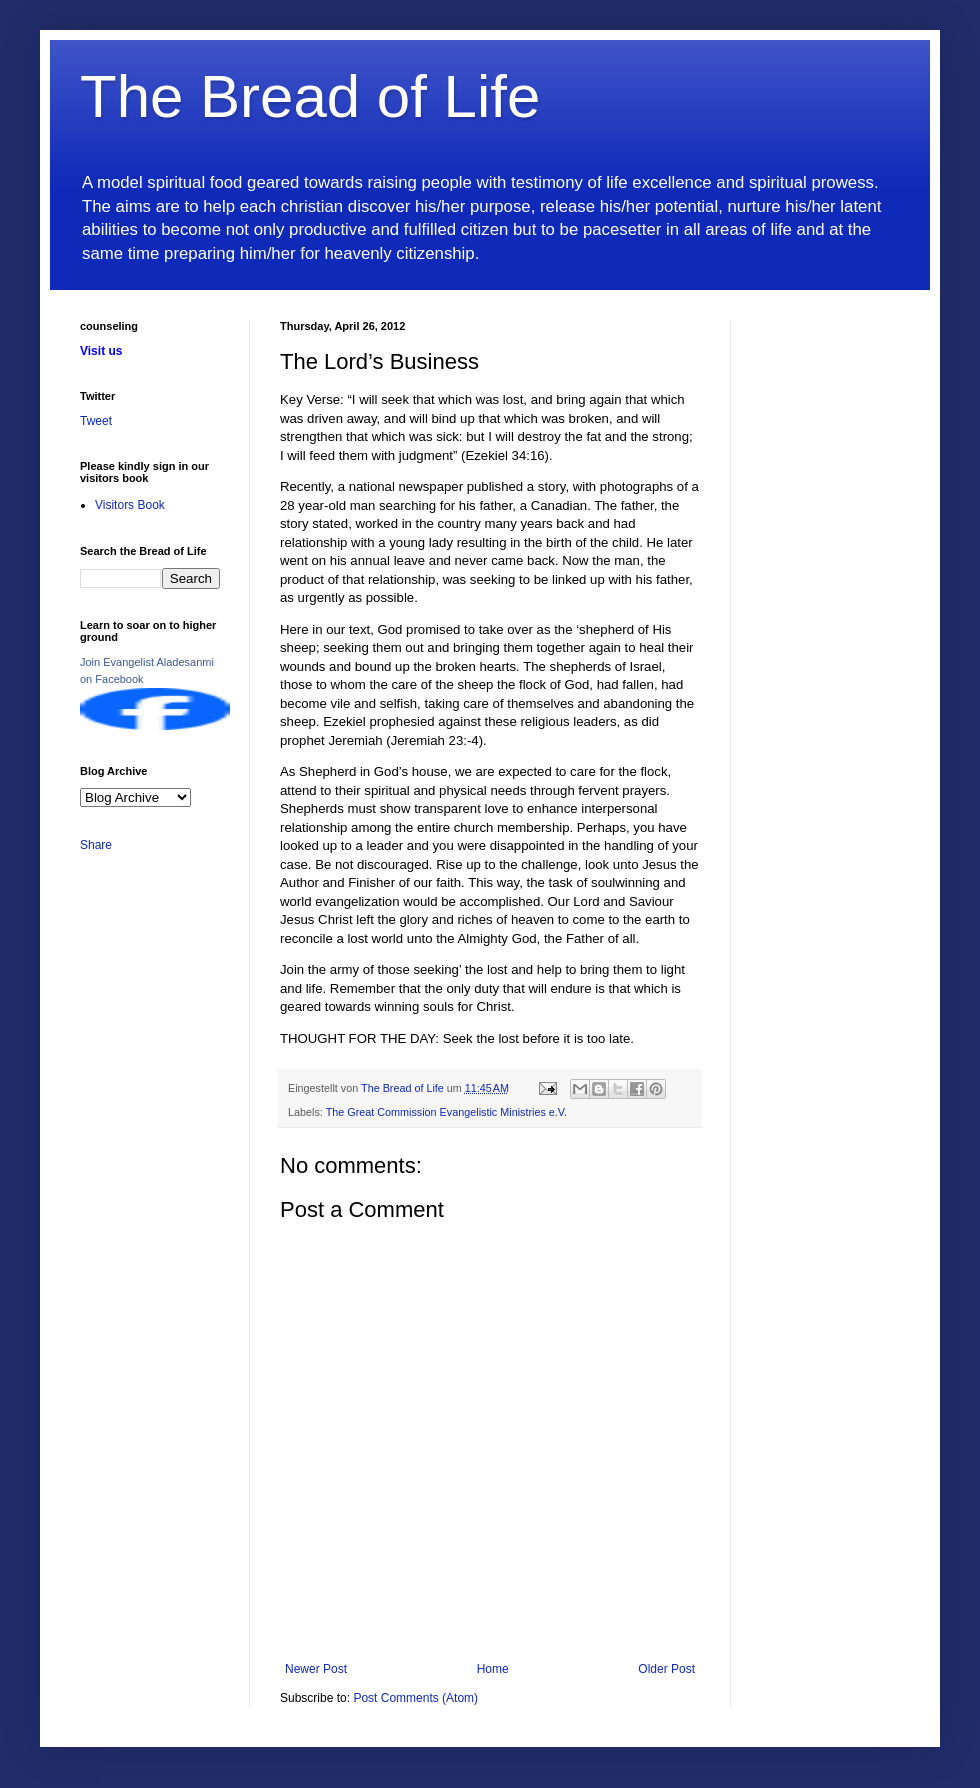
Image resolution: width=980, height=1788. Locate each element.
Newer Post (316, 1669)
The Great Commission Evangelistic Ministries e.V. (446, 1112)
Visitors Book (130, 505)
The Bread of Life (310, 96)
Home (493, 1669)
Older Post (666, 1669)
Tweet (96, 421)
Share (96, 845)
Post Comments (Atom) (415, 1698)
